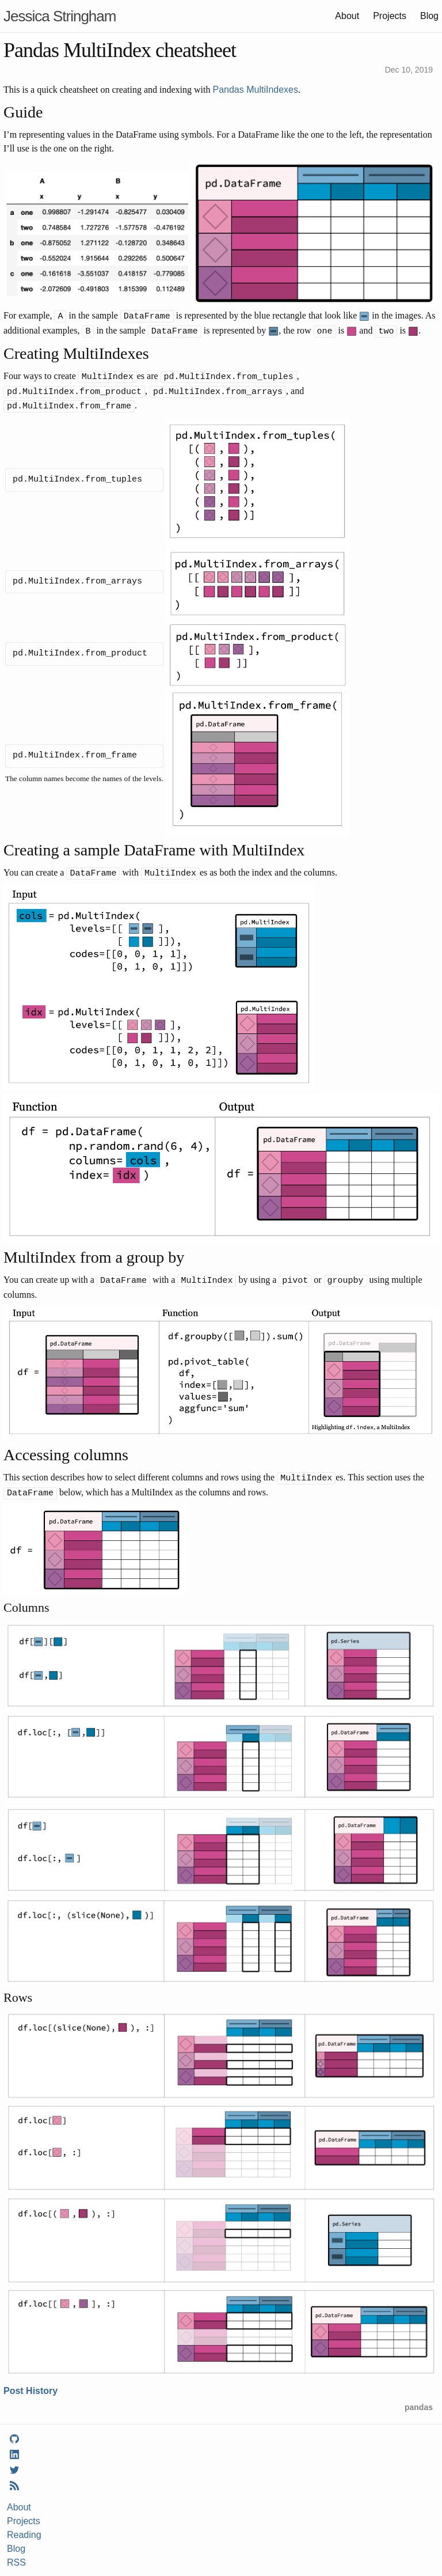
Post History (30, 2383)
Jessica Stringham (59, 16)
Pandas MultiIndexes (255, 89)
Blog (429, 16)
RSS (16, 2555)
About (347, 16)
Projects (389, 16)
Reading (24, 2527)
